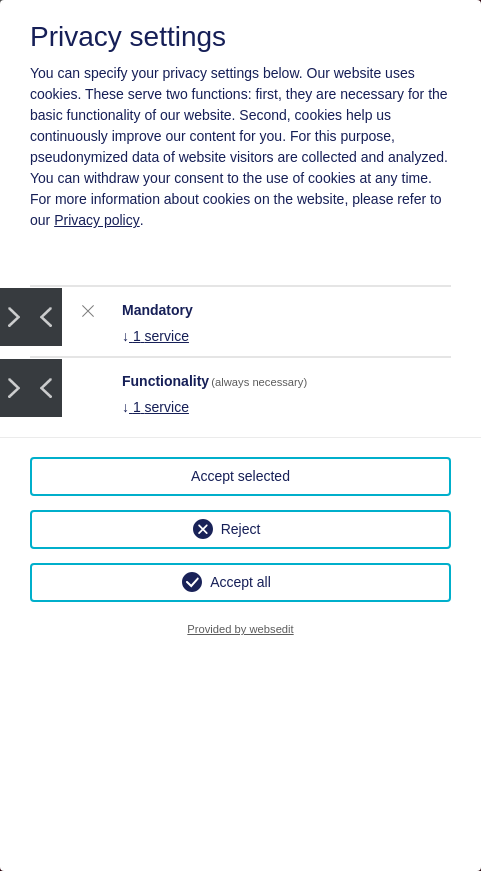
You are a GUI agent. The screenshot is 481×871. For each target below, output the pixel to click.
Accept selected (240, 476)
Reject (241, 529)
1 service (155, 336)
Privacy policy (97, 220)
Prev (46, 317)
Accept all (240, 582)
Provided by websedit (240, 629)
